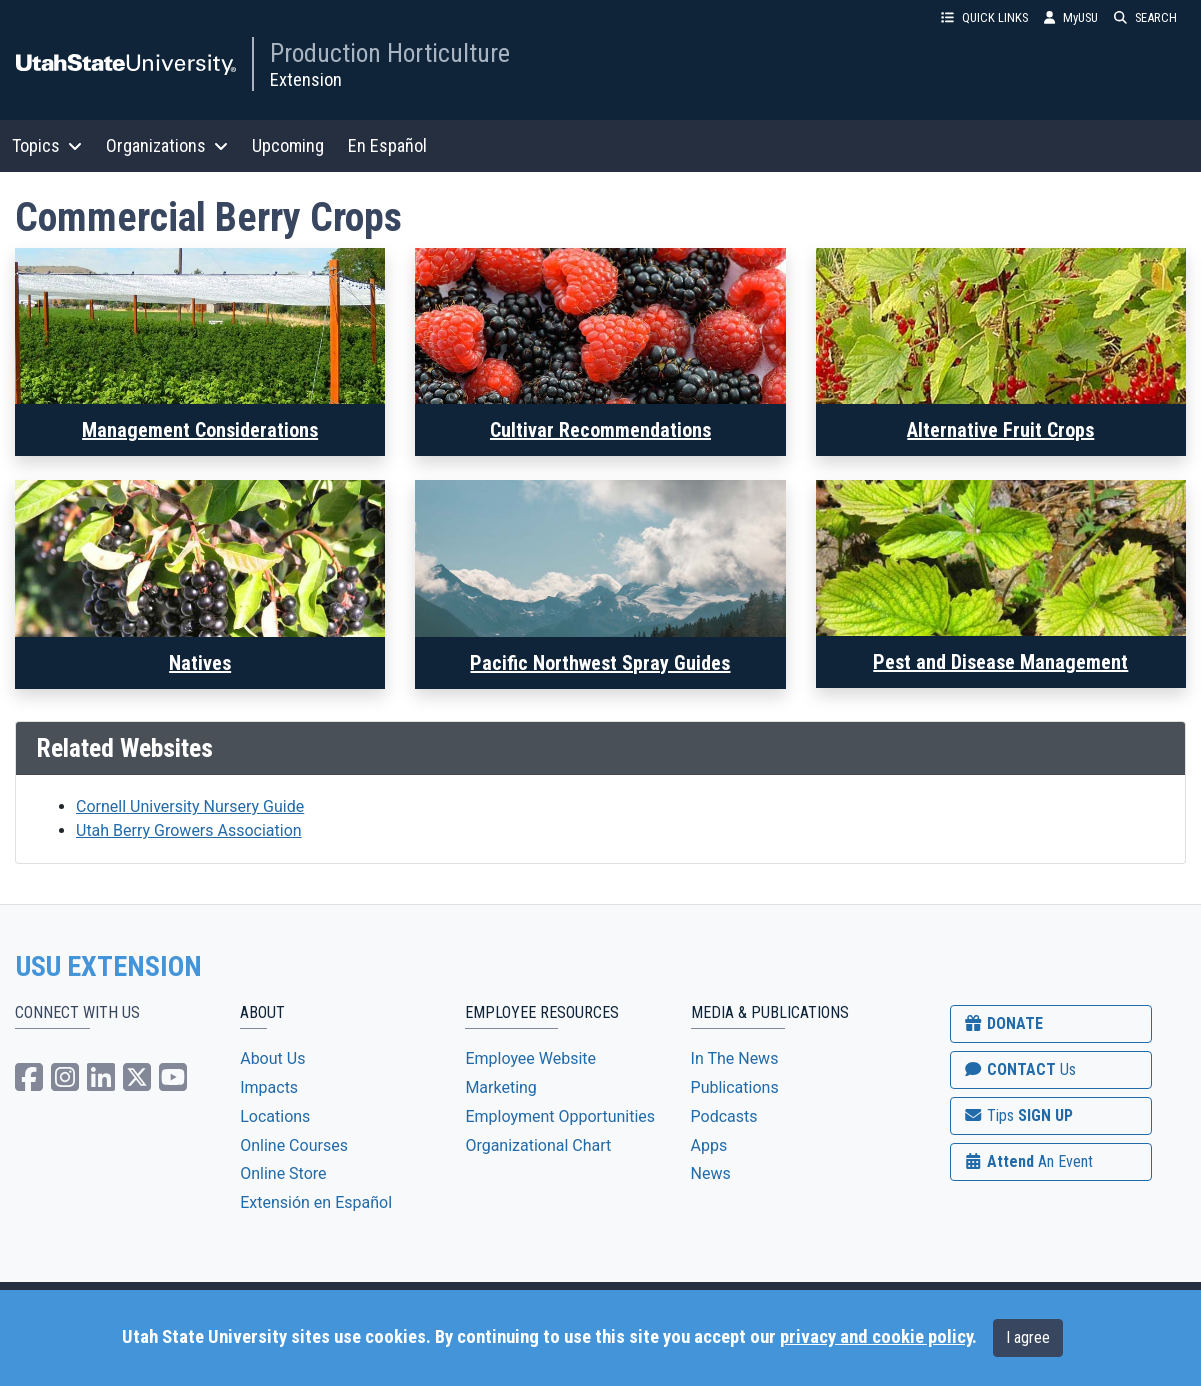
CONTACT (1019, 1069)
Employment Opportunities (560, 1116)
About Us (272, 1058)
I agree (1028, 1337)
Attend (1028, 1161)
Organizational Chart (538, 1145)
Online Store (283, 1173)
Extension (306, 79)
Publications (735, 1087)
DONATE (1003, 1023)
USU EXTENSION (109, 967)
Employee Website (530, 1058)
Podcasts (724, 1116)
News (711, 1173)
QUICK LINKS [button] (984, 17)
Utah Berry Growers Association (189, 830)
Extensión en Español (316, 1202)
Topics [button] (47, 145)
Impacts (269, 1087)
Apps (709, 1145)
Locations (275, 1116)
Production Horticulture (390, 53)
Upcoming (288, 145)
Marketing (500, 1087)
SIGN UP (1018, 1115)
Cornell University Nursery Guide (190, 806)
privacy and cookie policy (876, 1337)
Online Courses (294, 1145)
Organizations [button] (167, 145)
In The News (735, 1058)
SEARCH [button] (1145, 17)
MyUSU (1071, 17)
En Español (387, 145)
